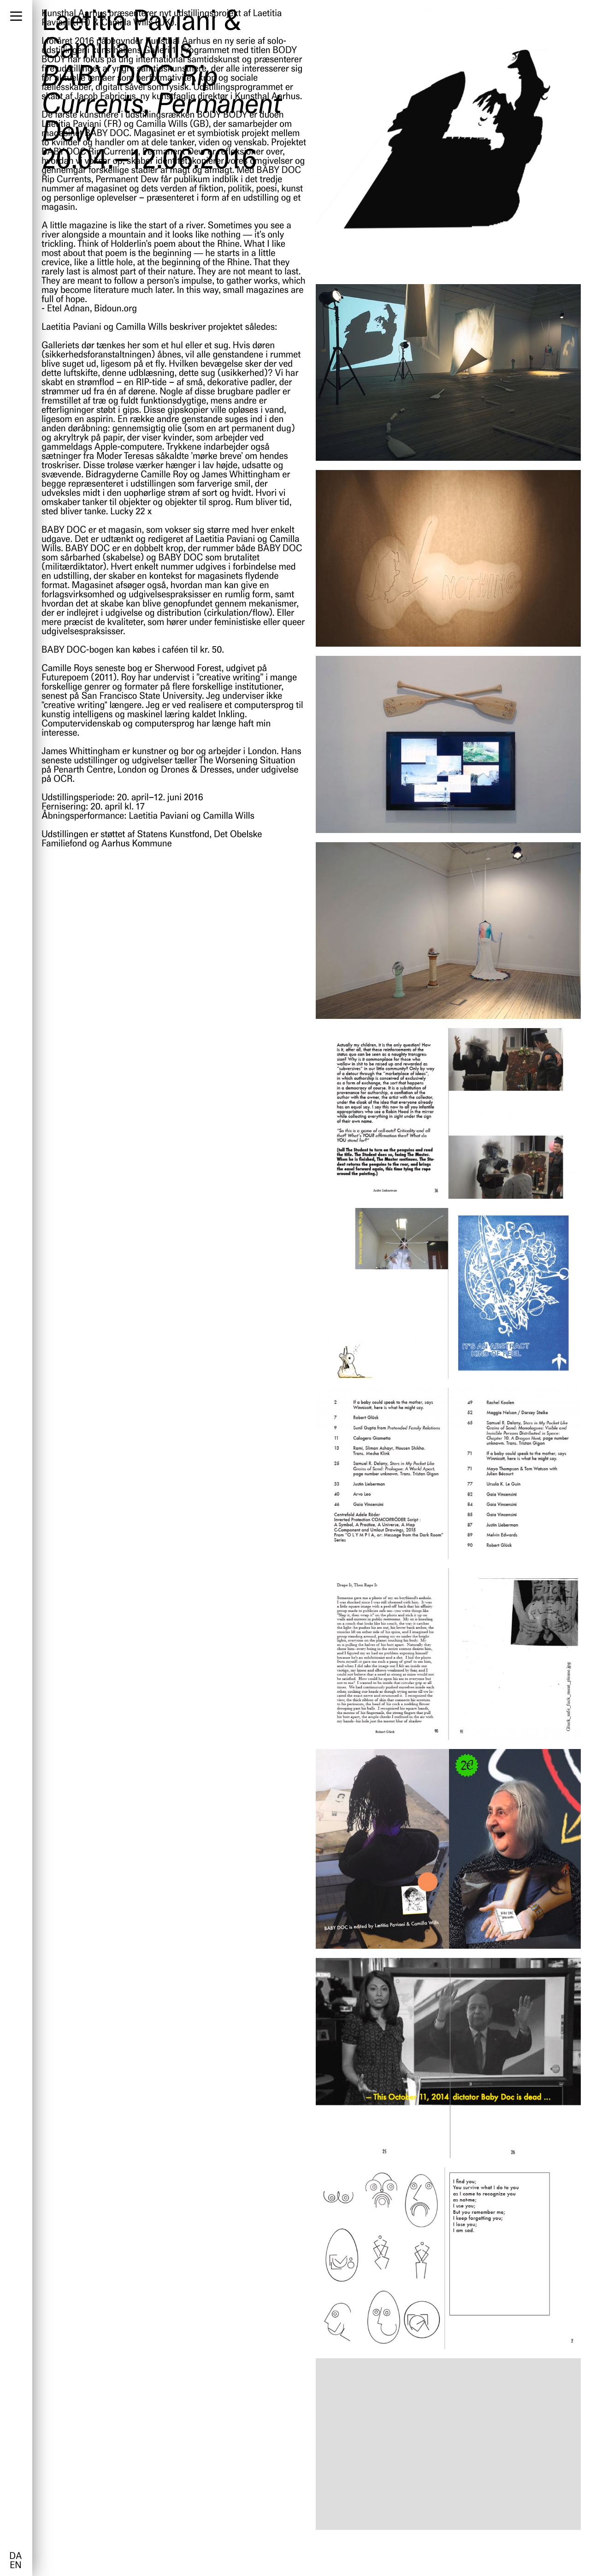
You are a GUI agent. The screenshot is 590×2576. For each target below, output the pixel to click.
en (15, 2565)
